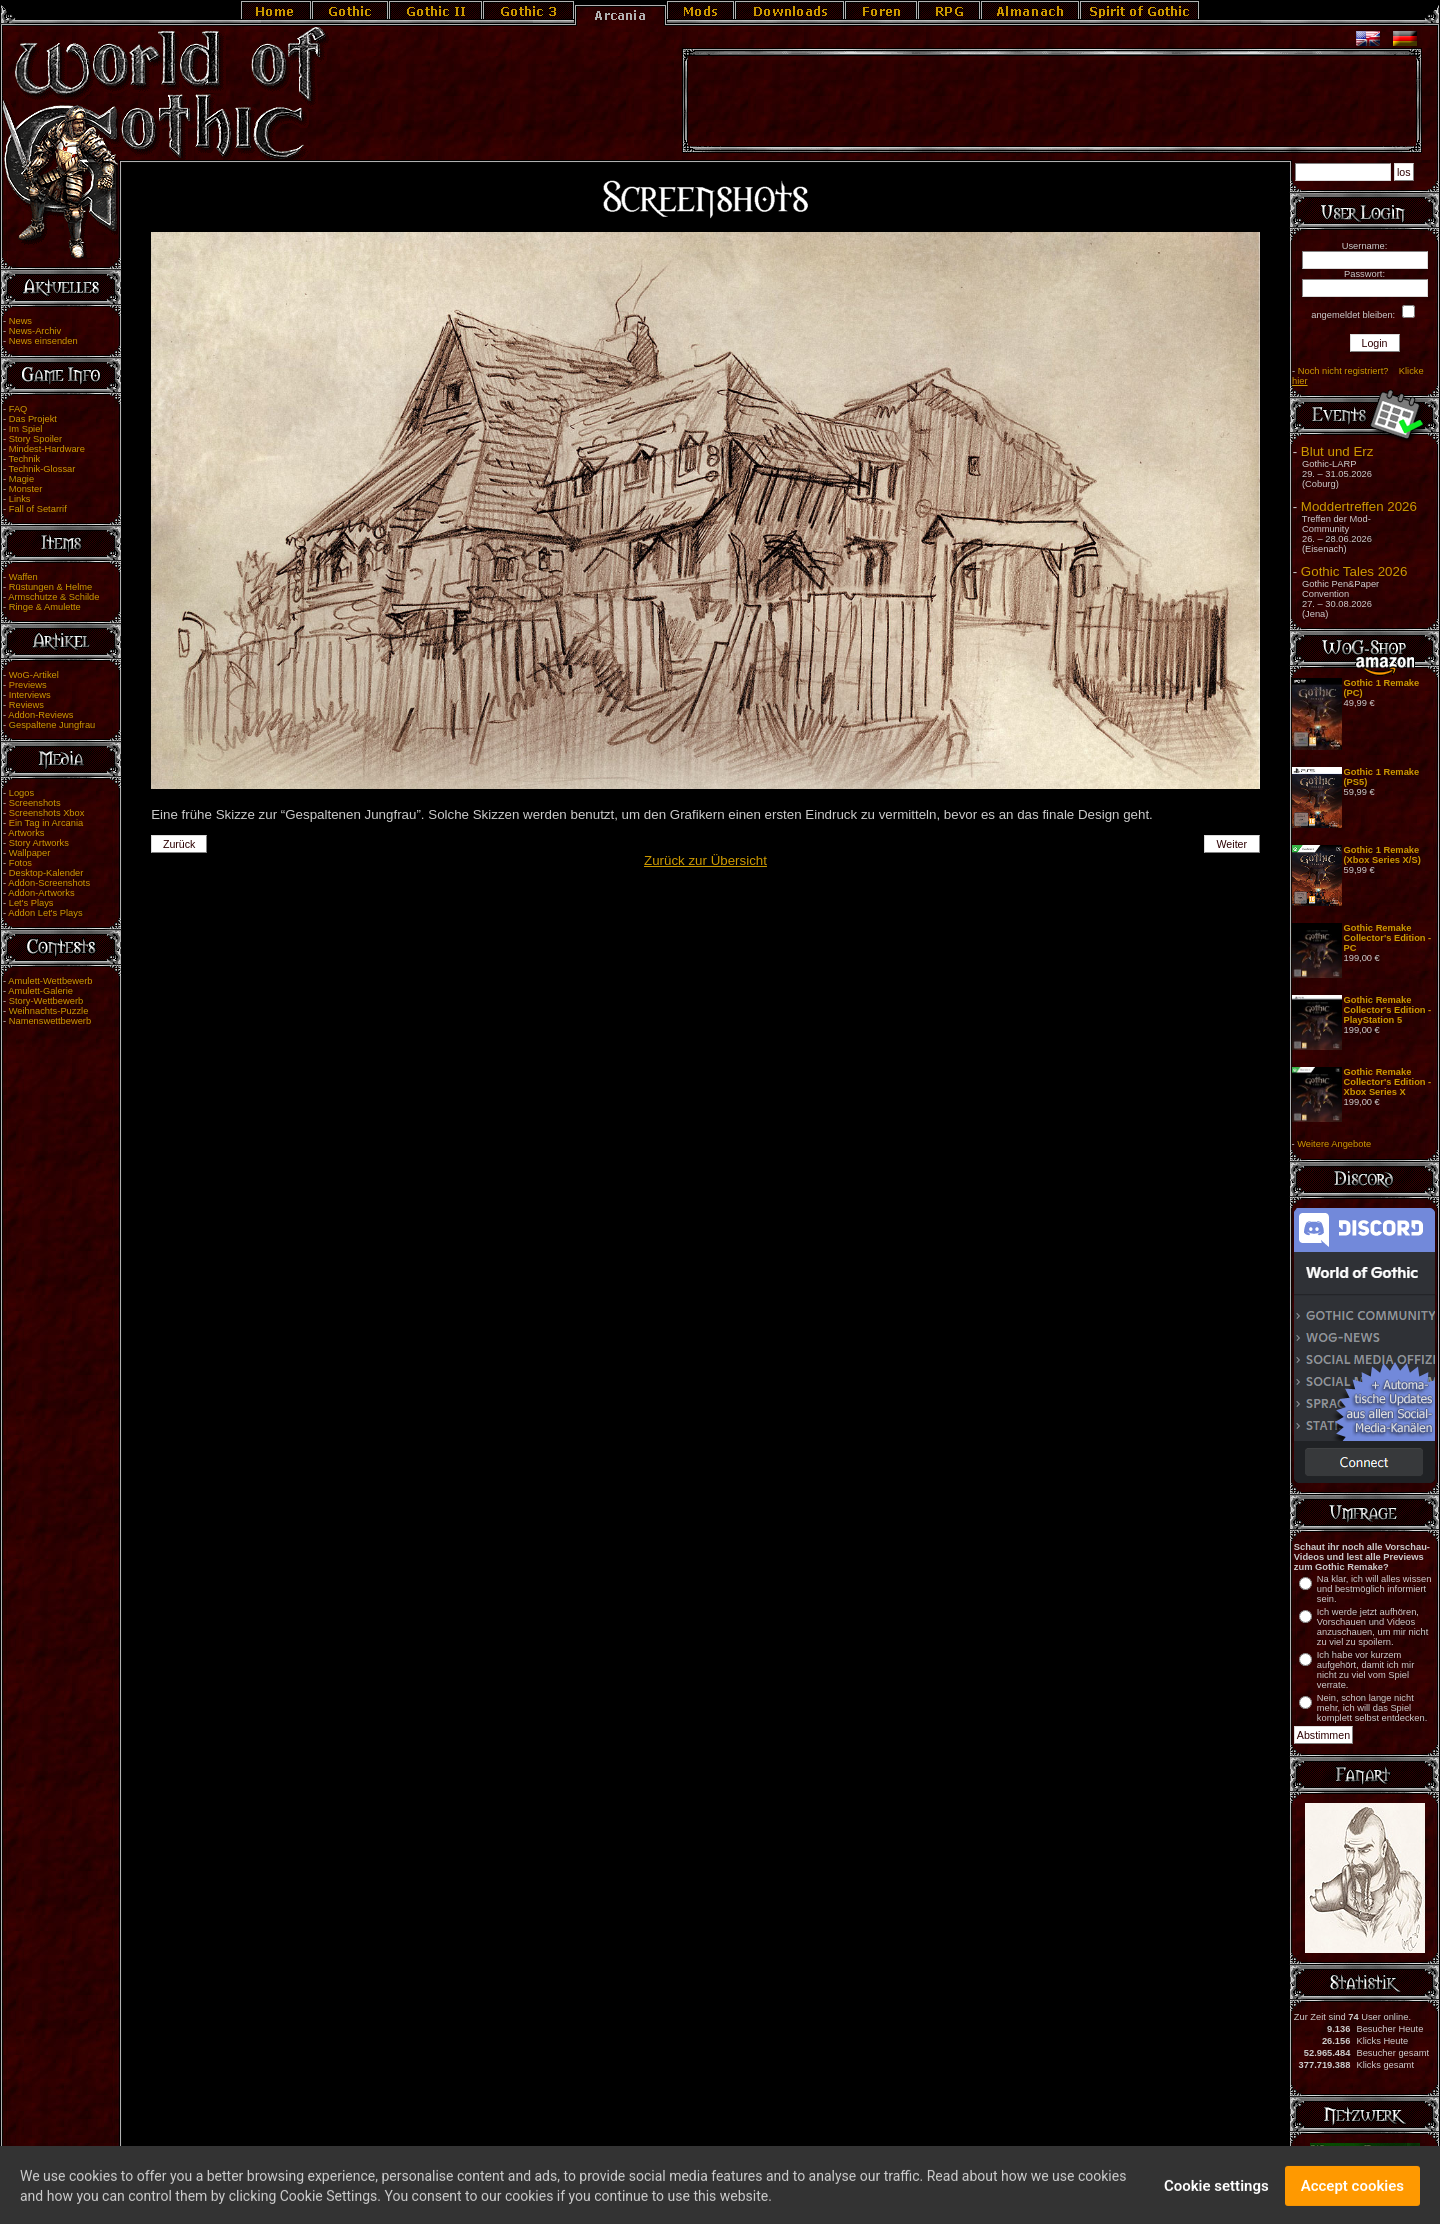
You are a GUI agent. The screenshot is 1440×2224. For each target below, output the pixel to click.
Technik (25, 459)
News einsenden (43, 341)
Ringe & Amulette (45, 607)
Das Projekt (33, 419)
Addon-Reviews (40, 715)
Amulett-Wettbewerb (50, 981)
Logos (21, 793)
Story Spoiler (35, 439)
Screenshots (35, 803)
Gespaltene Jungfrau (52, 725)
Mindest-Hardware (47, 449)
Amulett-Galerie (40, 991)
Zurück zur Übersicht (705, 860)
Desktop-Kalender (46, 873)
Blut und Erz (1337, 451)
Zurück (179, 844)
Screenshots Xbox (47, 813)
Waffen (23, 577)
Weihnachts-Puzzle (49, 1011)
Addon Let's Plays (45, 913)
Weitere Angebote (1334, 1144)
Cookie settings (1216, 2195)
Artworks (26, 833)
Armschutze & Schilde (53, 597)
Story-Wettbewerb (46, 1001)
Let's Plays (31, 903)
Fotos (20, 863)
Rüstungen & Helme (50, 587)
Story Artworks (39, 843)
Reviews (26, 705)
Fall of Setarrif (38, 509)
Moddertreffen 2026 (1359, 506)
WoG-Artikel (34, 675)
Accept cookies (1352, 2195)
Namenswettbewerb (50, 1021)
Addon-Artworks (41, 893)
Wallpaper (30, 853)
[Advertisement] (1052, 101)
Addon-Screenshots (49, 883)
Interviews (30, 695)
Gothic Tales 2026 (1354, 571)
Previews (28, 685)
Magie (21, 479)
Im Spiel (26, 429)
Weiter (1232, 844)
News (20, 321)
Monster (26, 489)
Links (20, 499)
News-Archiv (35, 331)
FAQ (18, 409)
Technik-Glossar (42, 469)
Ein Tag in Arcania (46, 823)
